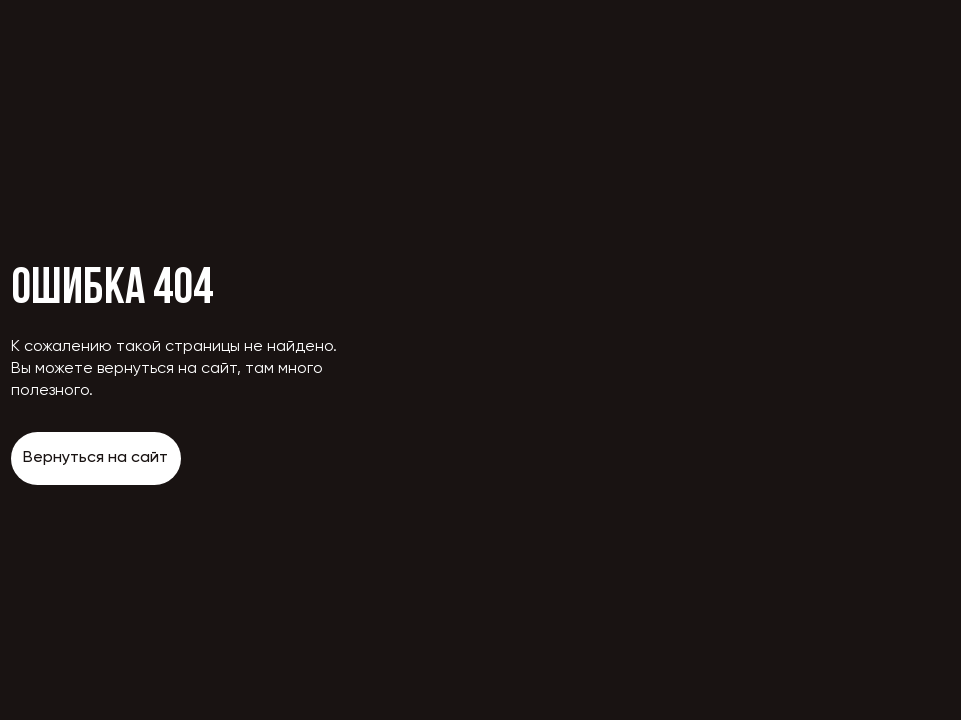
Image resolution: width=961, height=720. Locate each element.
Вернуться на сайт (95, 458)
